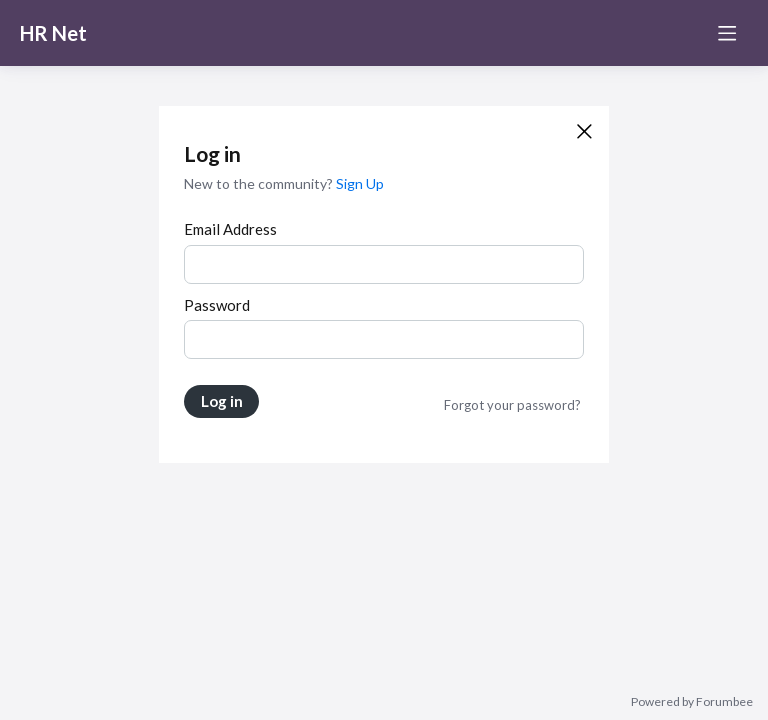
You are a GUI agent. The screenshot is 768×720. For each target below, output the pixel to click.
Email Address (230, 229)
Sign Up (360, 183)
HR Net (53, 33)
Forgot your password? (512, 405)
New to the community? (260, 183)
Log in (222, 401)
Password (217, 305)
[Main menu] (727, 33)
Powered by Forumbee (692, 702)
